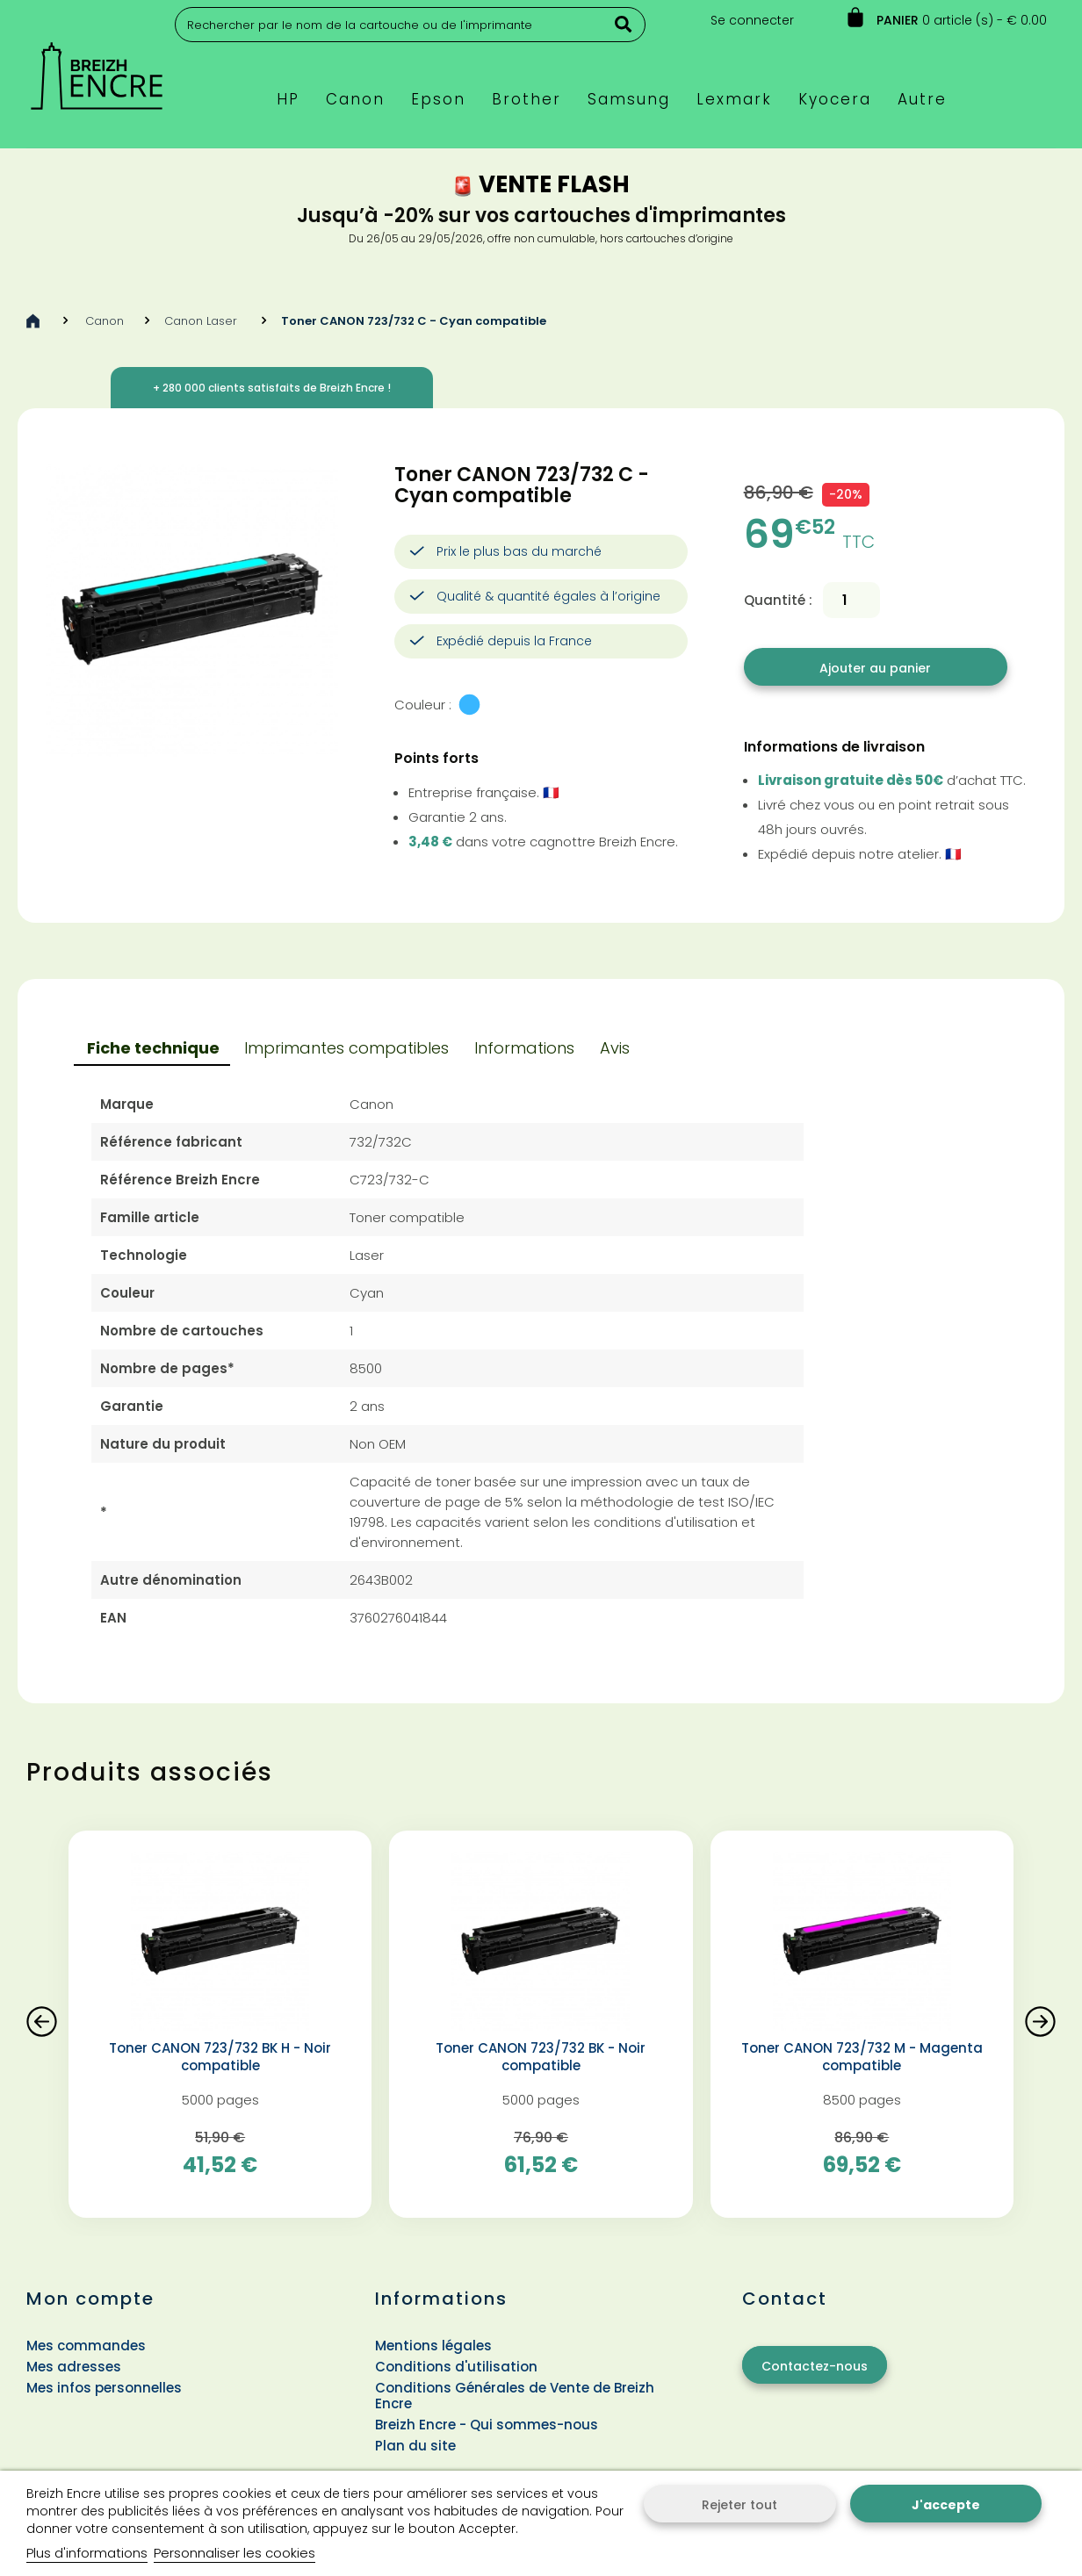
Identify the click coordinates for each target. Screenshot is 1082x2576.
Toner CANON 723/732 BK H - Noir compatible (220, 2057)
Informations (524, 1048)
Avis (615, 1048)
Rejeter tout (739, 2505)
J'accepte (946, 2505)
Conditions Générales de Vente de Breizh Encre (514, 2395)
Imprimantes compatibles (346, 1048)
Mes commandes (86, 2345)
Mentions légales (433, 2345)
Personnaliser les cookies (234, 2553)
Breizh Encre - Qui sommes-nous (486, 2424)
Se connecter (752, 20)
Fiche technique (153, 1048)
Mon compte (90, 2298)
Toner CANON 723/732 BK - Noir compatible (541, 2057)
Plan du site (415, 2445)
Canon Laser (202, 321)
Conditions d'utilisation (456, 2366)
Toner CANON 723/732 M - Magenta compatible (862, 2057)
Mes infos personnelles (104, 2387)
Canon (104, 321)
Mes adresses (73, 2366)
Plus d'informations (87, 2553)
